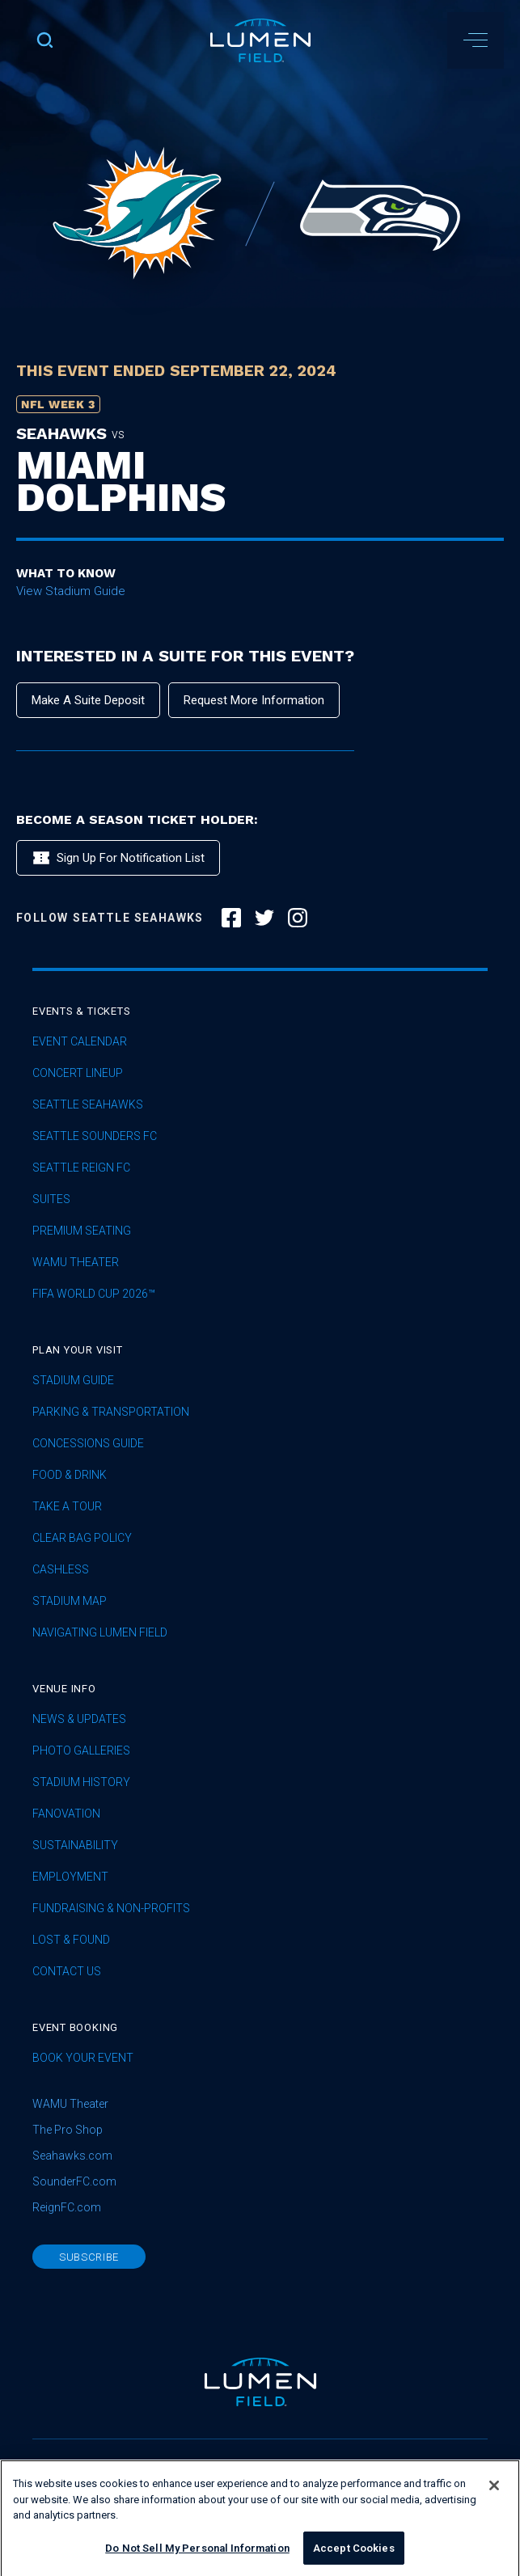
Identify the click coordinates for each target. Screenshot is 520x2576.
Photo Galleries (81, 1751)
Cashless (60, 1570)
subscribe (89, 2257)
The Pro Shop (67, 2129)
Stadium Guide (73, 1380)
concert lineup (77, 1073)
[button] (475, 40)
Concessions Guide (88, 1443)
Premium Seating (81, 1231)
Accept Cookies (354, 2559)
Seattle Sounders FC (94, 1136)
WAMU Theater (75, 1262)
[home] (260, 40)
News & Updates (79, 1719)
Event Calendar (79, 1042)
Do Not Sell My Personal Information (197, 2559)
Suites (51, 1199)
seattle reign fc (81, 1168)
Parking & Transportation (110, 1412)
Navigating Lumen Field (99, 1633)
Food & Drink (69, 1475)
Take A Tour (67, 1506)
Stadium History (81, 1782)
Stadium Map (69, 1601)
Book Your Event (82, 2058)
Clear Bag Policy (82, 1538)
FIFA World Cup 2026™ (93, 1294)
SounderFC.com (74, 2181)
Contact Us (66, 1971)
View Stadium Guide (70, 591)
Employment (70, 1877)
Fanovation (66, 1814)
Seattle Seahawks (87, 1105)
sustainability (75, 1845)
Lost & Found (71, 1940)
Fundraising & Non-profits (111, 1908)
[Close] (494, 2496)
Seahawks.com (72, 2155)
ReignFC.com (66, 2207)
